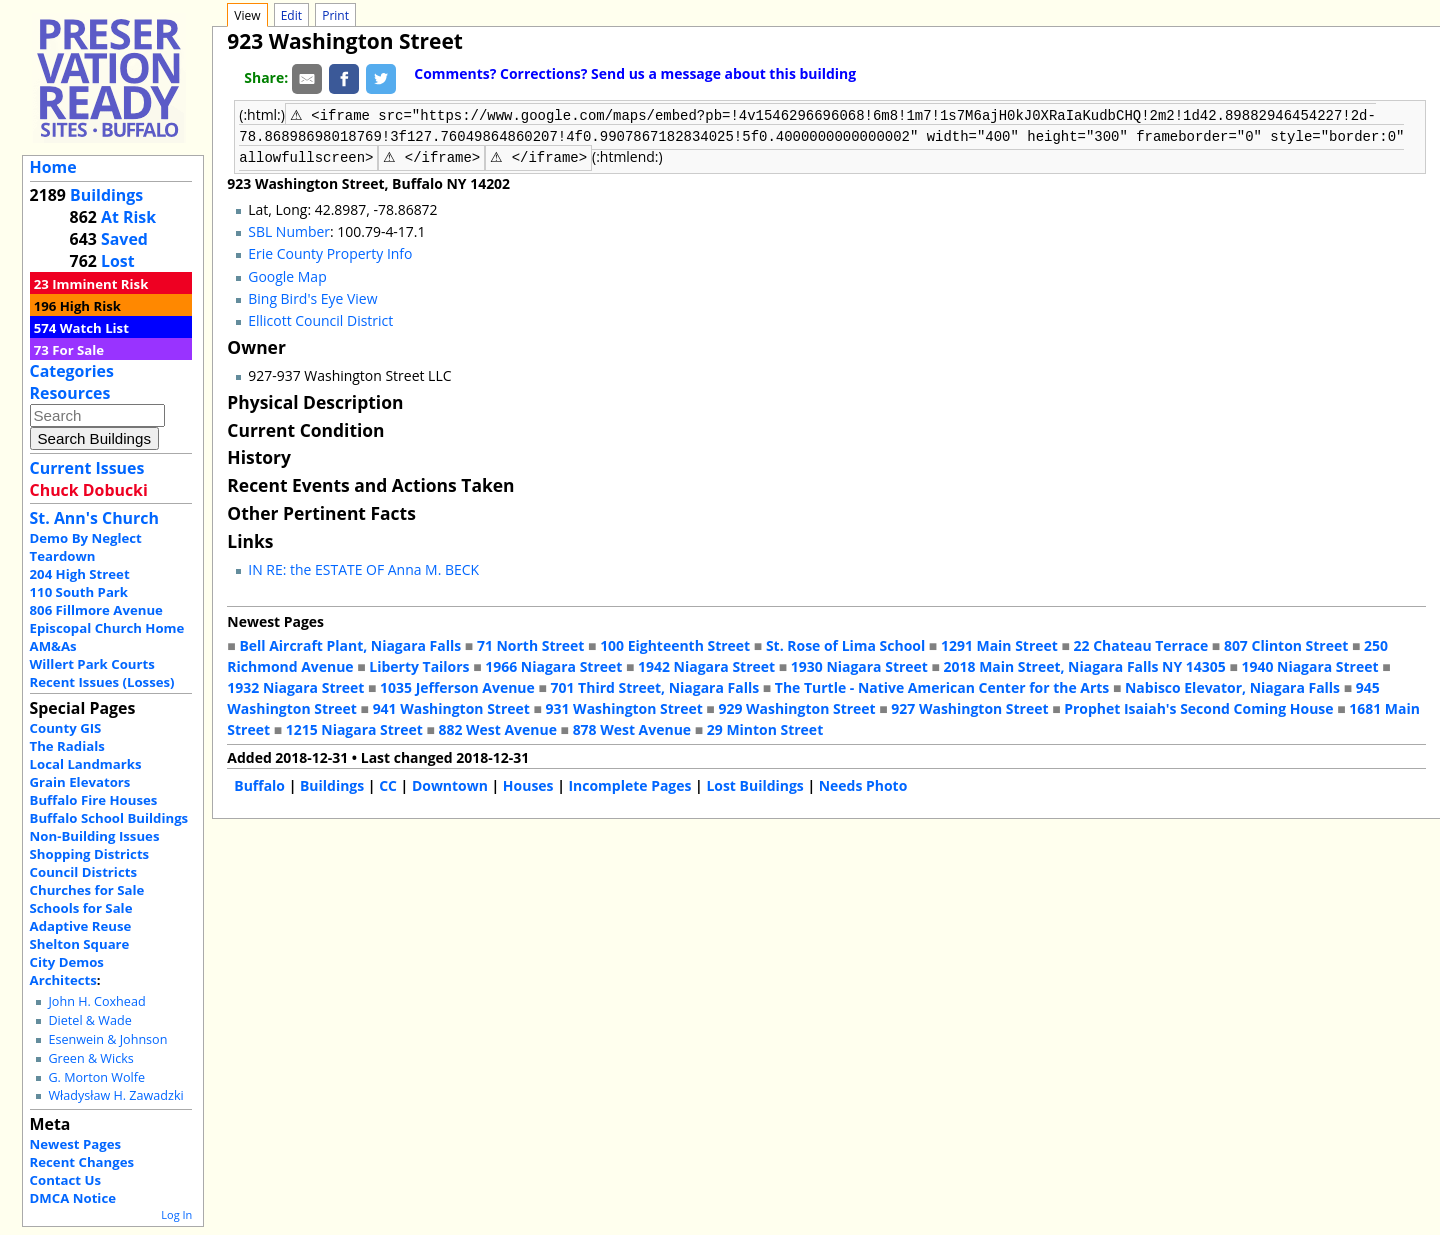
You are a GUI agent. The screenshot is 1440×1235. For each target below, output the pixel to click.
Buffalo (259, 783)
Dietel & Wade (89, 1020)
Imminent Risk (100, 284)
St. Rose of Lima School (845, 643)
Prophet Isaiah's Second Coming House (1198, 706)
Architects (63, 980)
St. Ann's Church (94, 518)
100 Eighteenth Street (675, 643)
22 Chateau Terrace (1141, 643)
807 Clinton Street (1286, 643)
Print (335, 15)
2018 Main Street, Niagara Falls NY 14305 (1085, 664)
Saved (124, 239)
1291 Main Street (999, 643)
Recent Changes (82, 1162)
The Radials (67, 746)
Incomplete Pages (629, 783)
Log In (176, 1214)
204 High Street (80, 574)
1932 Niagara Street (295, 685)
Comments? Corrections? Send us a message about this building (635, 73)
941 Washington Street (451, 706)
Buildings (106, 195)
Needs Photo (863, 783)
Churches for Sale (87, 890)
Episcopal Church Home (107, 628)
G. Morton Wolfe (96, 1077)
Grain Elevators (80, 782)
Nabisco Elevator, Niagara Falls (1232, 685)
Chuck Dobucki (89, 490)
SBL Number (289, 229)
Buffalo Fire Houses (94, 800)
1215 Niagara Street (354, 727)
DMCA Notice (73, 1198)
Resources (70, 393)
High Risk (90, 306)
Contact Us (65, 1180)
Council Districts (83, 872)
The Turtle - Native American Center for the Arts (942, 685)
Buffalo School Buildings (109, 818)
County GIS (66, 728)
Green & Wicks (90, 1058)
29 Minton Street (765, 727)
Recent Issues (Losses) (102, 682)
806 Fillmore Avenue (96, 610)
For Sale (78, 350)
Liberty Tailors (419, 664)
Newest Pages (75, 1144)
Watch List (94, 328)
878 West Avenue (632, 727)
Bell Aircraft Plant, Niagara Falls (350, 643)
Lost (118, 261)
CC (388, 783)
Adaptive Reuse (81, 926)
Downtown (450, 783)
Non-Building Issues (95, 836)
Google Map (287, 274)
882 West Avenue (497, 727)
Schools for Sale (81, 908)
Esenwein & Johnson (107, 1039)
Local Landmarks (86, 764)
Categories (72, 371)
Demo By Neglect (86, 538)
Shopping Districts (90, 854)
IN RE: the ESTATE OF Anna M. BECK (363, 567)
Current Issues (87, 468)
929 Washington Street (796, 706)
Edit (291, 15)
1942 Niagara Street (706, 664)
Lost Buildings (754, 783)
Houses (528, 783)
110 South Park (79, 592)
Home (53, 167)
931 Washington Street (624, 706)
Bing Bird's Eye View (312, 296)
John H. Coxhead (96, 1001)
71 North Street (531, 643)
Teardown (63, 556)
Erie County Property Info (330, 251)
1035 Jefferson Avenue (457, 685)
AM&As (53, 646)
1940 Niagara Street (1309, 664)
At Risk (128, 217)
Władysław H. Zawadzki (115, 1095)
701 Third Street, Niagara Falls (655, 685)
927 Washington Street (969, 706)
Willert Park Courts (92, 664)
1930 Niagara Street (859, 664)
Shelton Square (80, 944)
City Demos (67, 962)
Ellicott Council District (320, 318)
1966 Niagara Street (553, 664)
